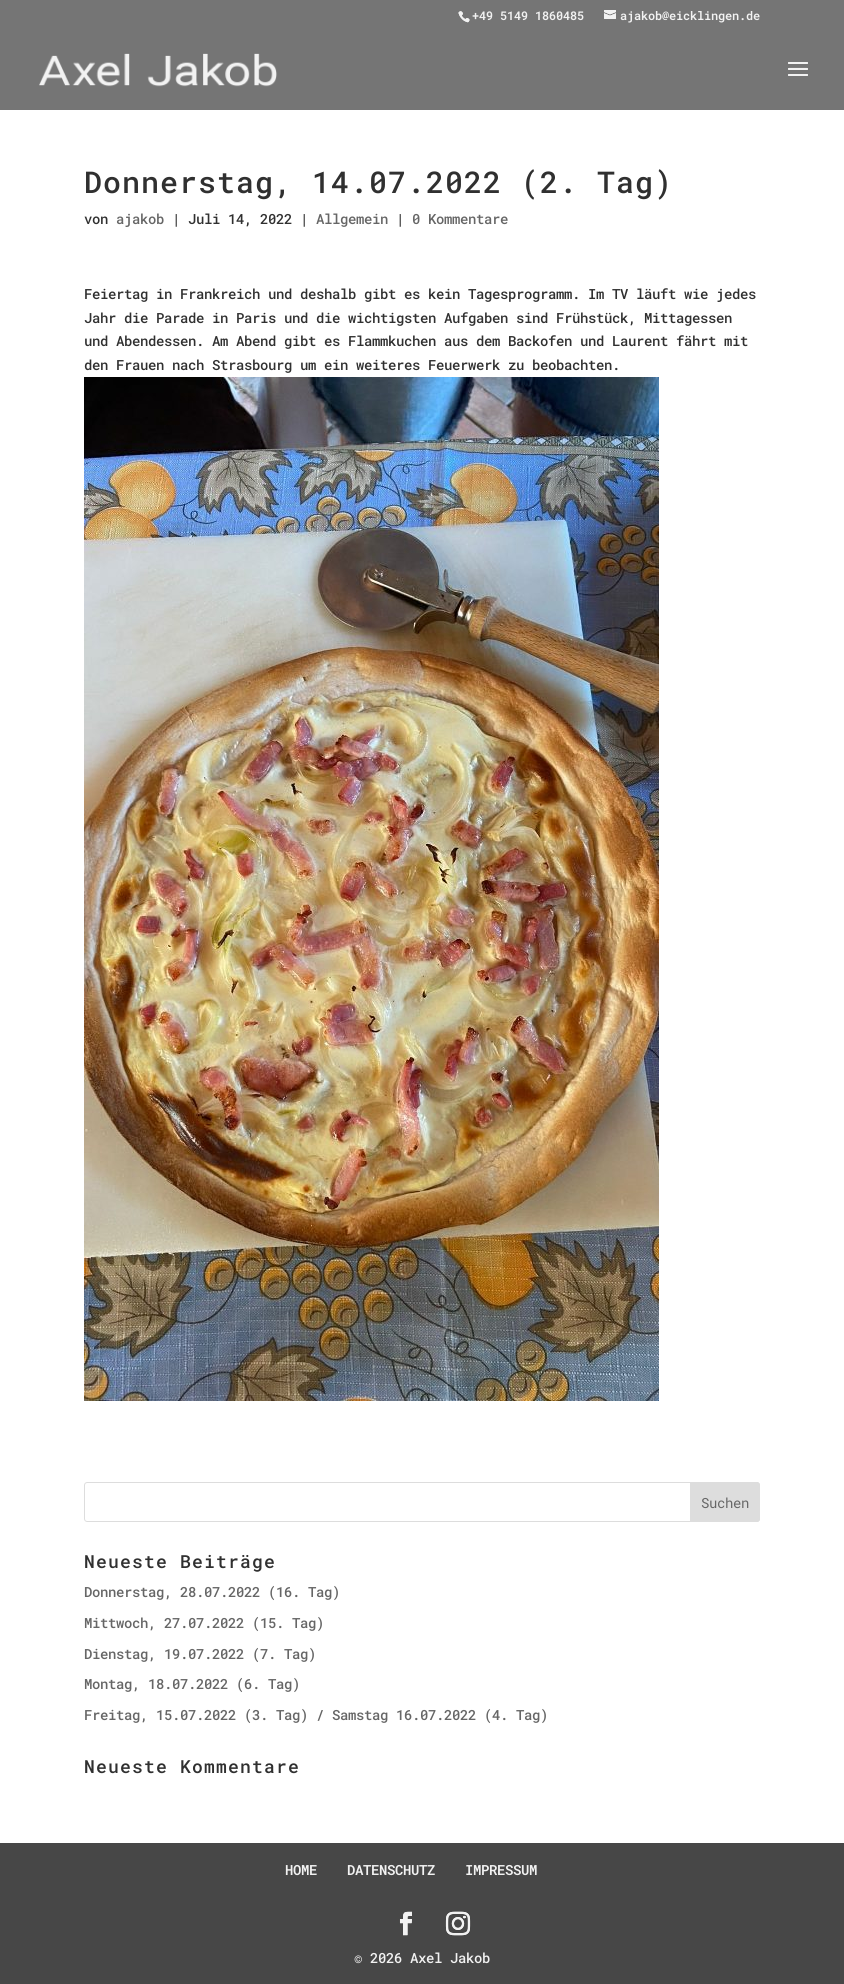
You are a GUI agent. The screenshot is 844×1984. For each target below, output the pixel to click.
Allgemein (352, 218)
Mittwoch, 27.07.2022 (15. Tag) (204, 1622)
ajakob (140, 218)
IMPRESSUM (501, 1869)
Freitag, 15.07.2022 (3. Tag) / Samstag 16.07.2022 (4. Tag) (316, 1714)
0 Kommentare (460, 218)
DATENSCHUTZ (391, 1869)
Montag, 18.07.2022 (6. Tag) (192, 1683)
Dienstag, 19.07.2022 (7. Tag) (200, 1653)
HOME (301, 1869)
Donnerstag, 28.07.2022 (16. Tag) (212, 1591)
